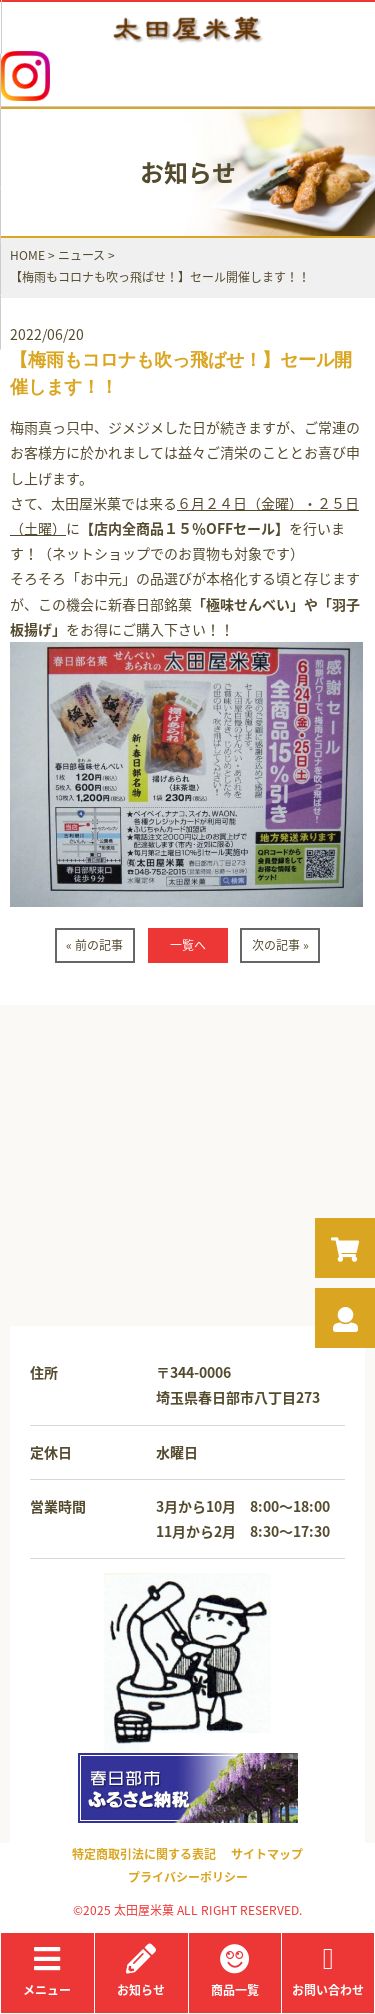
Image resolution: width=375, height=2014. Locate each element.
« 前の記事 (94, 945)
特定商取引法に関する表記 (144, 1854)
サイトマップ (267, 1854)
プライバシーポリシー (188, 1877)
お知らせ (141, 1971)
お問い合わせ (328, 1971)
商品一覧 (235, 1971)
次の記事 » (280, 945)
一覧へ (188, 945)
